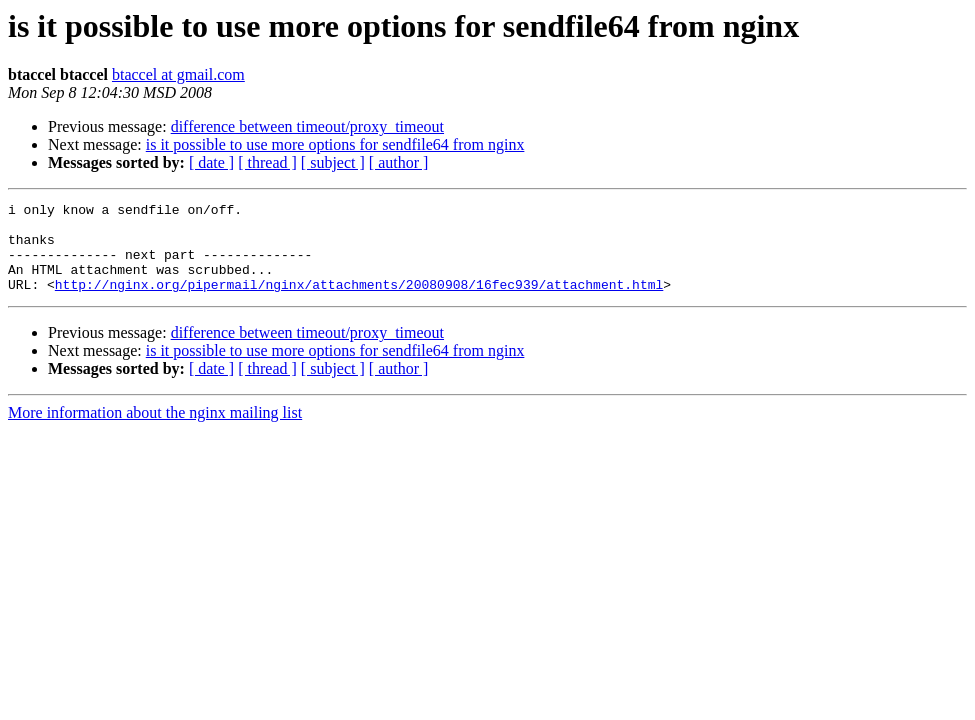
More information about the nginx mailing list (155, 430)
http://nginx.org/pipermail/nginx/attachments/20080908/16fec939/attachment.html (359, 302)
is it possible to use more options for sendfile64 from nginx (335, 144)
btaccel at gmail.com (178, 74)
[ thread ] (267, 162)
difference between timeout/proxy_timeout (307, 126)
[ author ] (399, 162)
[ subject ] (333, 162)
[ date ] (211, 162)
